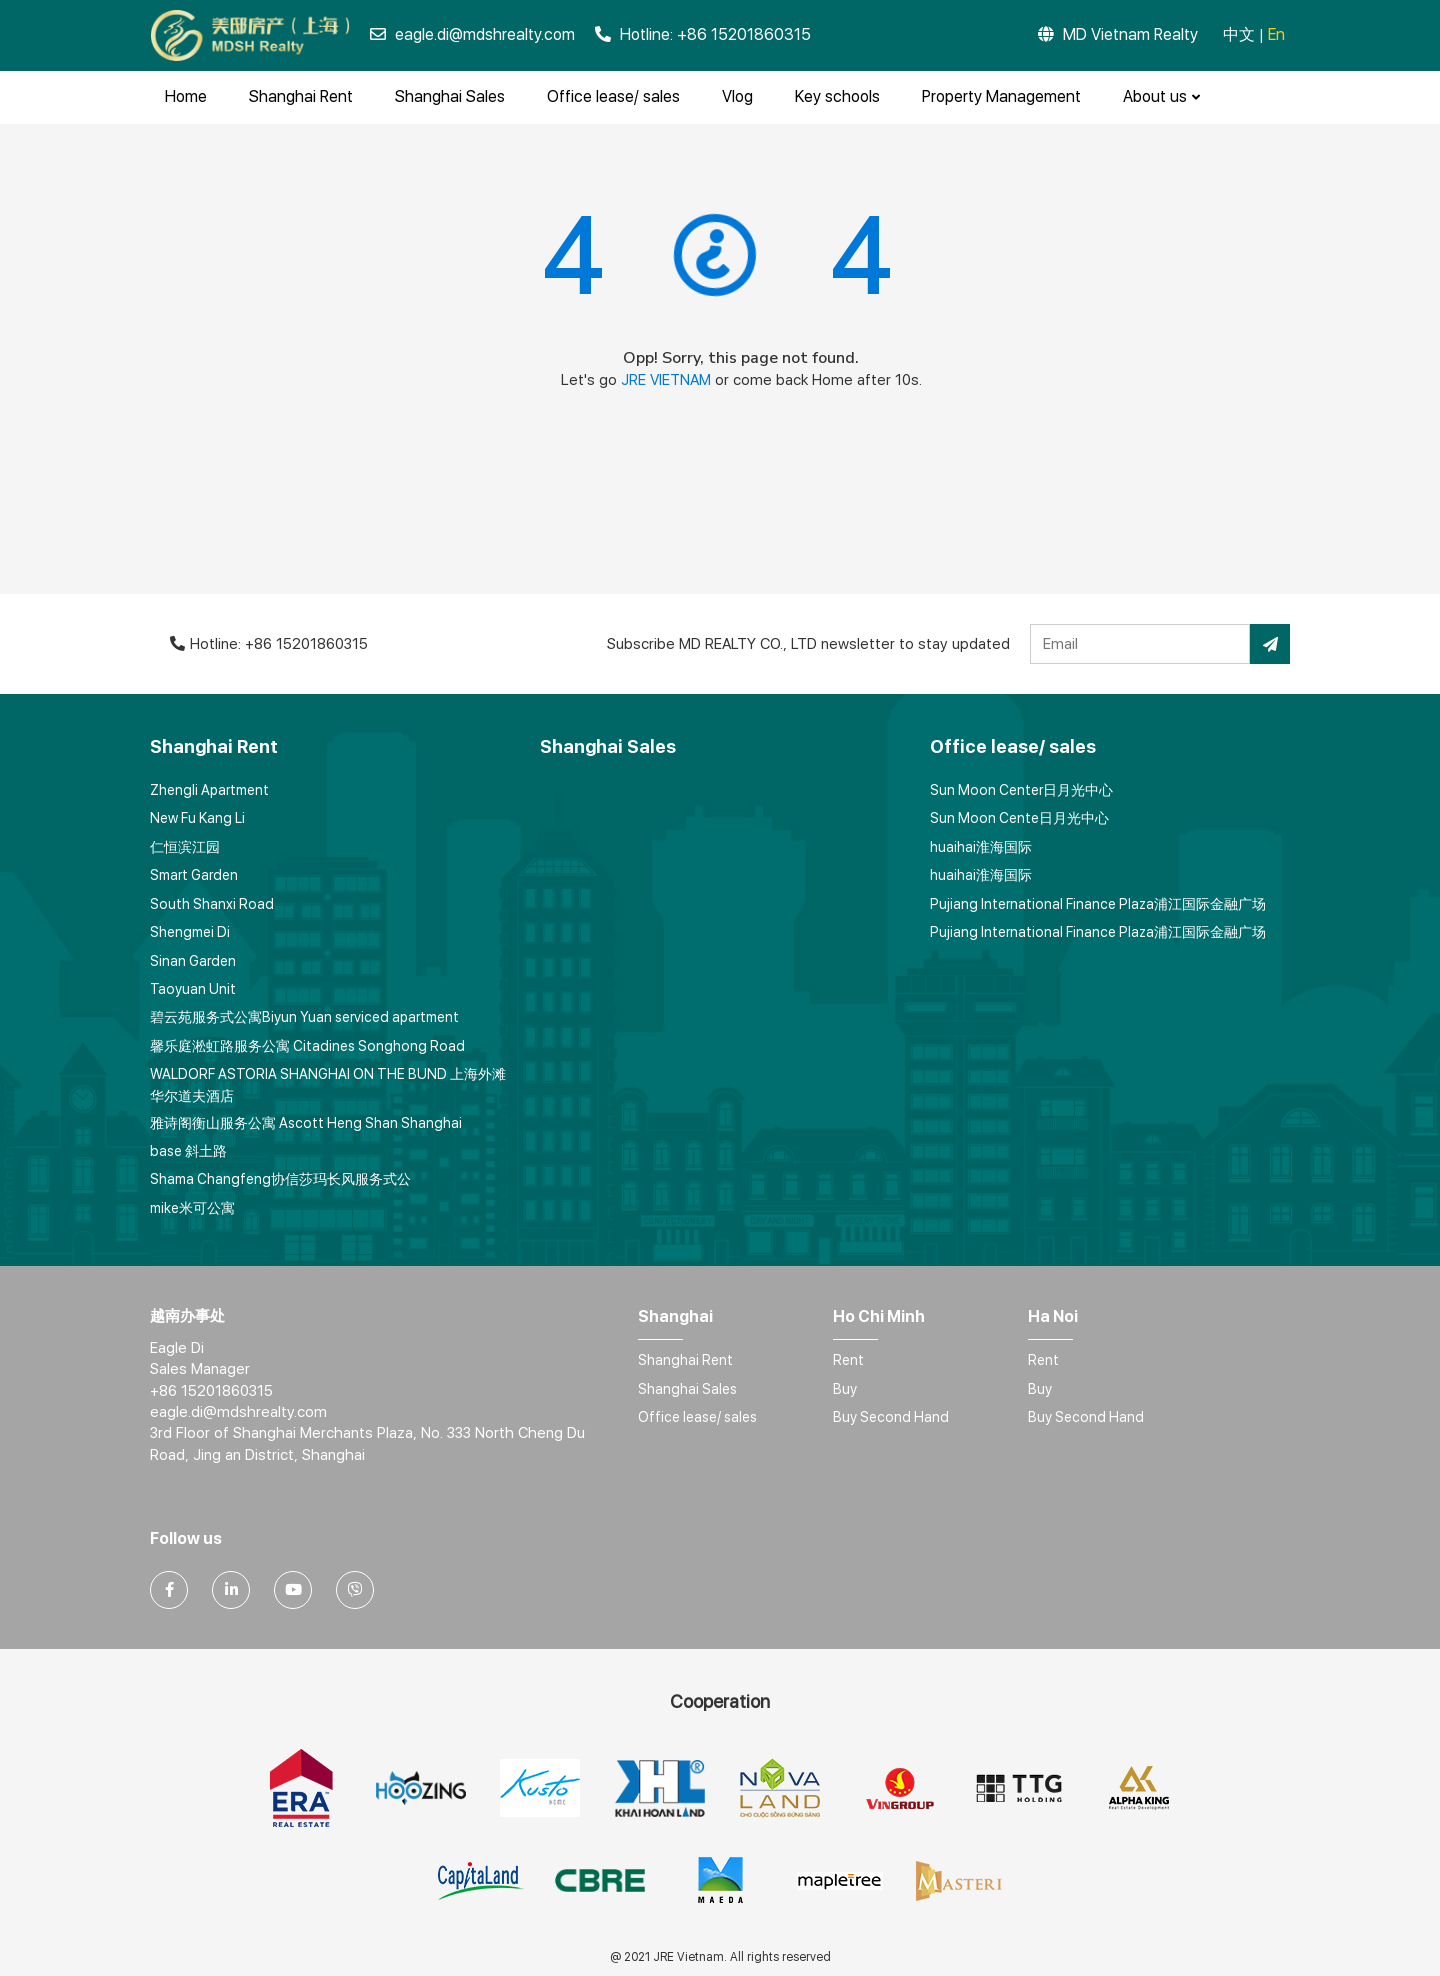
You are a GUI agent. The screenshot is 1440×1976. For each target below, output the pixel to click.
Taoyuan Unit (193, 989)
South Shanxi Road (212, 904)
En (1276, 34)
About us (1161, 96)
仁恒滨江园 (185, 847)
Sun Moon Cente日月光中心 (1019, 818)
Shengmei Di (190, 932)
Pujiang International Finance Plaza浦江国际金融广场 (1098, 904)
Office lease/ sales (613, 96)
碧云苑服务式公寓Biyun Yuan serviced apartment (304, 1017)
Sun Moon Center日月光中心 (1021, 790)
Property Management (1001, 96)
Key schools (837, 96)
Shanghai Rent (301, 96)
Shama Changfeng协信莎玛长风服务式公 (280, 1179)
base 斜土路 (188, 1151)
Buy (845, 1389)
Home (186, 96)
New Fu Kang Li (197, 818)
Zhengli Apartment (209, 790)
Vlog (737, 96)
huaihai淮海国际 (981, 847)
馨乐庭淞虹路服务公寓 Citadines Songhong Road (307, 1046)
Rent (848, 1360)
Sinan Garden (193, 961)
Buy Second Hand (891, 1417)
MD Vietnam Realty (1118, 34)
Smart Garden (194, 875)
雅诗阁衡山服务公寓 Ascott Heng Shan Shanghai (306, 1123)
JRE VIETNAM (666, 380)
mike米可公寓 (192, 1208)
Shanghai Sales (450, 96)
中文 (1239, 34)
